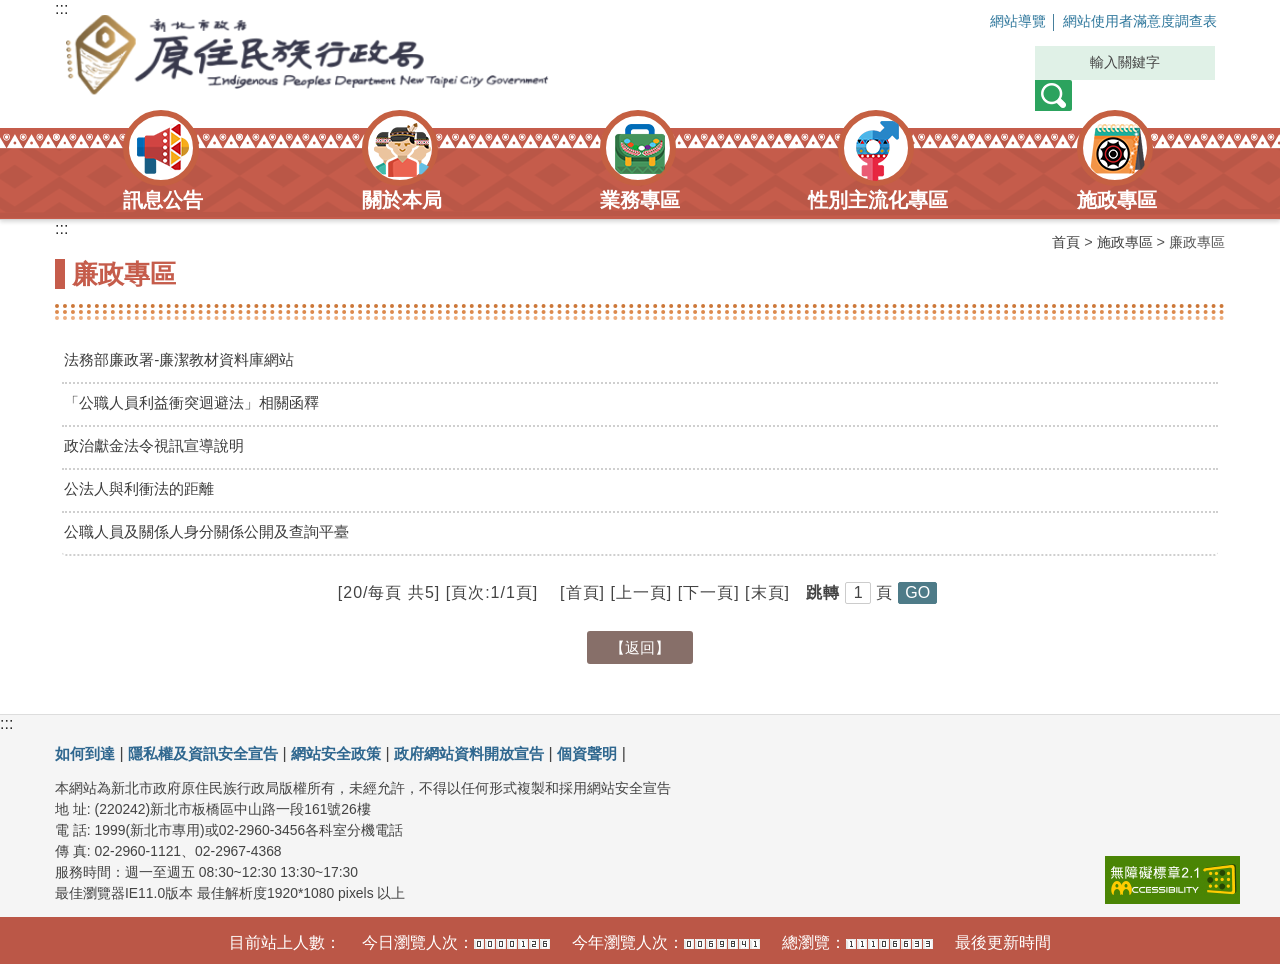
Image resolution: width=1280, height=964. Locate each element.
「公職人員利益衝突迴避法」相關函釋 (200, 402)
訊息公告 (163, 200)
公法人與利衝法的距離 (144, 488)
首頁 (1066, 242)
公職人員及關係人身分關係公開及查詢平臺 (216, 531)
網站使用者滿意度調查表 (1127, 22)
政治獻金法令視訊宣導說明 (160, 445)
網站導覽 (987, 22)
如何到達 (87, 753)
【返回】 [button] (640, 647)
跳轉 (823, 592)
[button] (917, 593)
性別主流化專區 (878, 200)
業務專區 (640, 200)
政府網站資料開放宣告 (494, 753)
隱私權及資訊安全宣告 (212, 753)
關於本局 (402, 200)
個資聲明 (619, 753)
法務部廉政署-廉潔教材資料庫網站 (186, 359)
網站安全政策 (353, 753)
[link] (1172, 880)
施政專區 (1117, 200)
